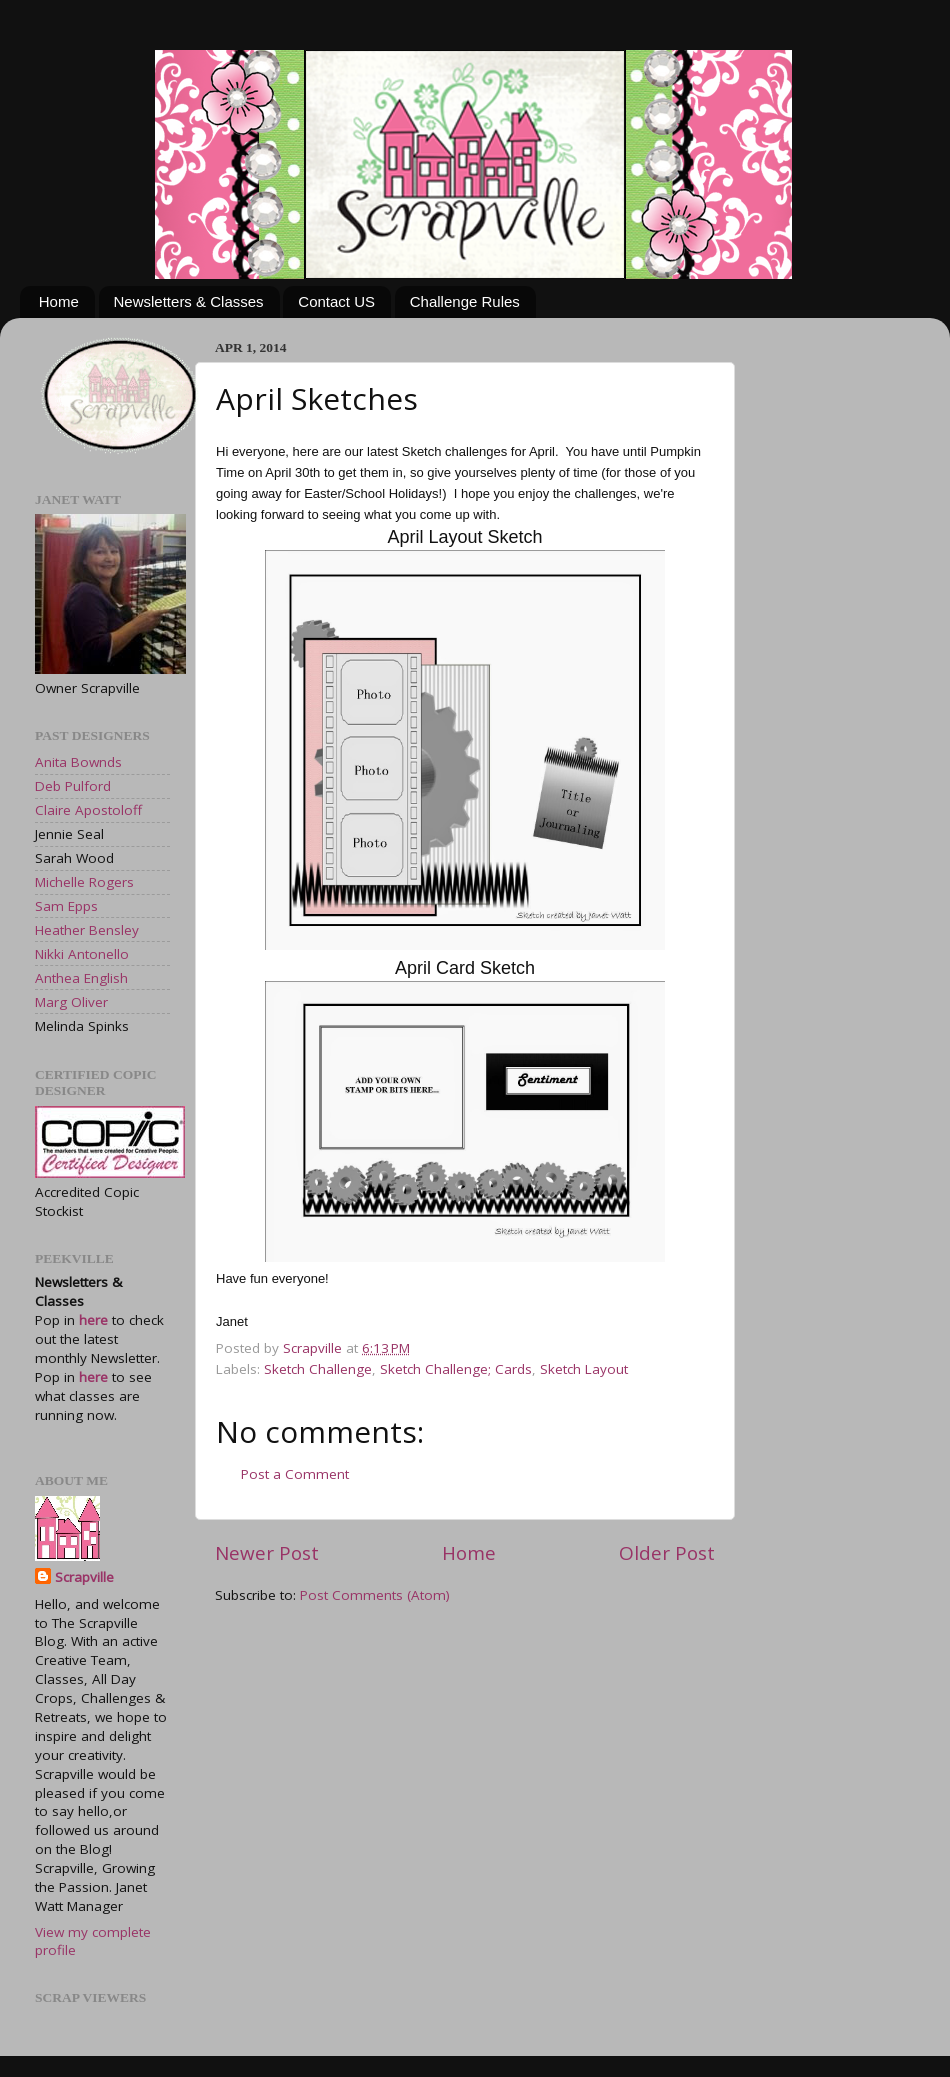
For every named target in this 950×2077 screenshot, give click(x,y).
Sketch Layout (584, 1369)
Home (59, 301)
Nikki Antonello (82, 954)
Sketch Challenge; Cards (456, 1369)
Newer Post (267, 1553)
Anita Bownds (78, 762)
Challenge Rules (465, 301)
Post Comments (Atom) (375, 1595)
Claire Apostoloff (88, 810)
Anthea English (81, 978)
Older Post (667, 1553)
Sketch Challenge (318, 1369)
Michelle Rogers (84, 882)
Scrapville (314, 1348)
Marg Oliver (71, 1002)
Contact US (336, 301)
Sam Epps (66, 906)
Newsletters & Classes (189, 301)
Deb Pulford (73, 786)
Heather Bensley (87, 930)
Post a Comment (295, 1474)
